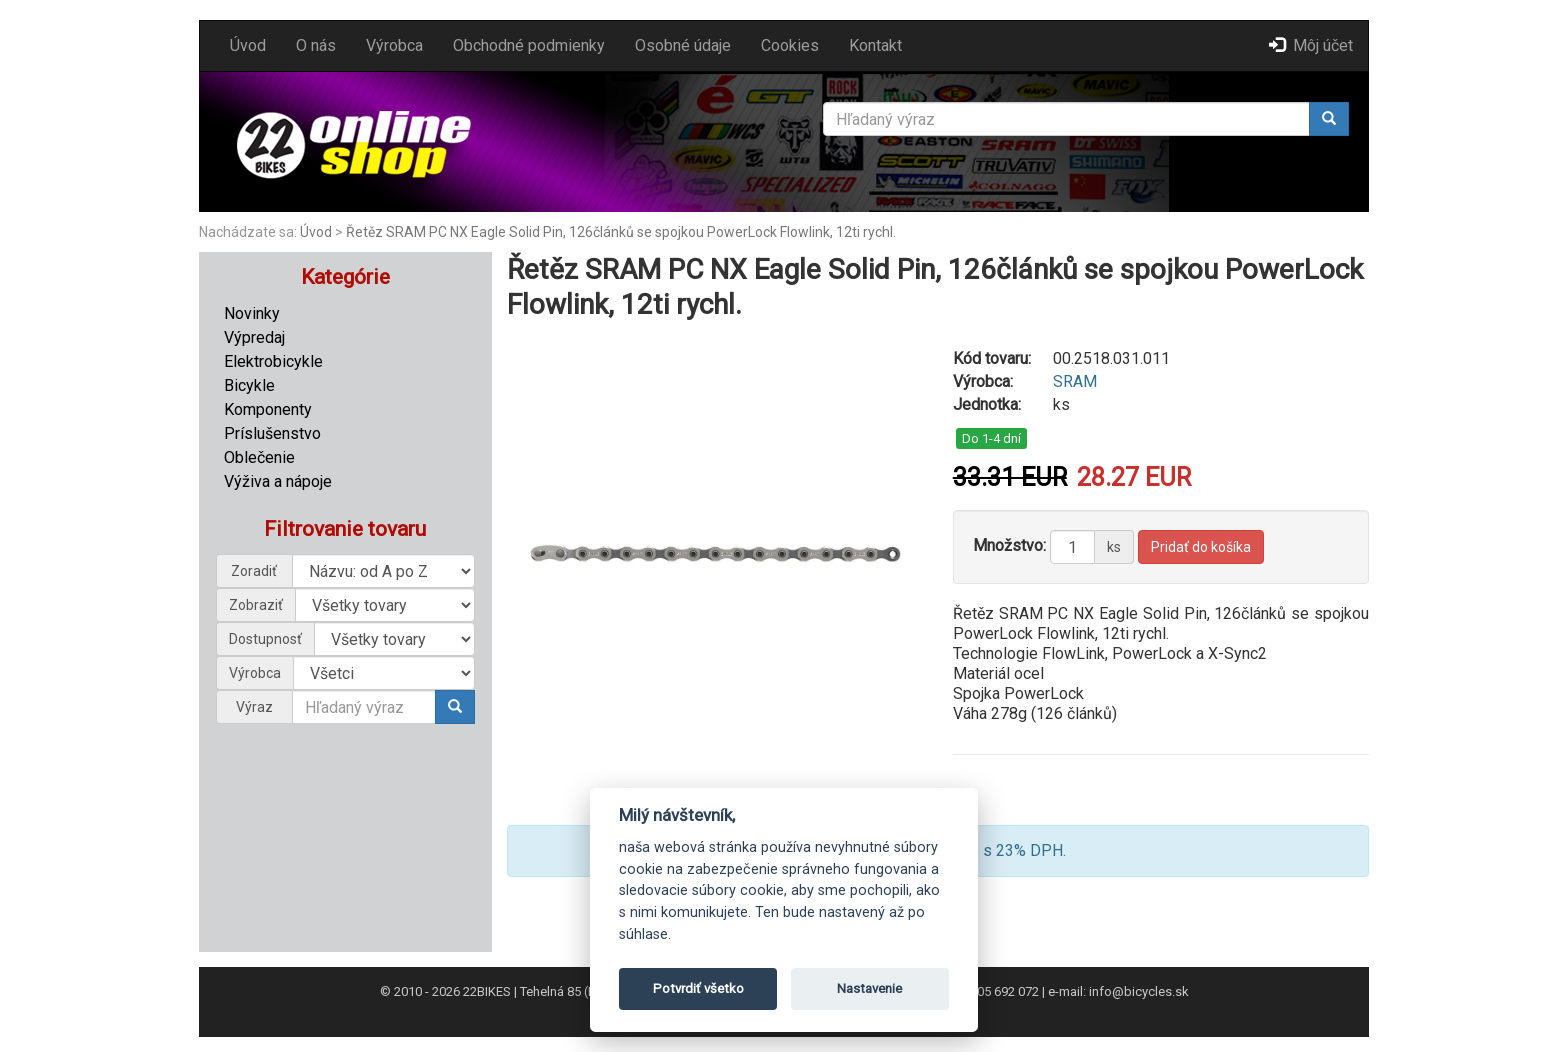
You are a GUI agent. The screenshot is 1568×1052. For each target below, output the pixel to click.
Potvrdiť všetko (698, 988)
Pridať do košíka (1201, 547)
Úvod (248, 45)
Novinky (252, 313)
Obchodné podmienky (529, 45)
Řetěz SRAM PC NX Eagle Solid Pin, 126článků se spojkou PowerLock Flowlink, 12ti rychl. (621, 232)
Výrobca (394, 45)
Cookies (790, 45)
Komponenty (268, 409)
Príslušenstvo (272, 433)
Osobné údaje (683, 45)
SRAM (1075, 381)
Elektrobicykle (273, 361)
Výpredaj (254, 337)
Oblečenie (259, 457)
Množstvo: (1009, 545)
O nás (316, 45)
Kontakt (875, 45)
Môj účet (1311, 45)
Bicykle (249, 385)
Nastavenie (869, 988)
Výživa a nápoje (278, 481)
